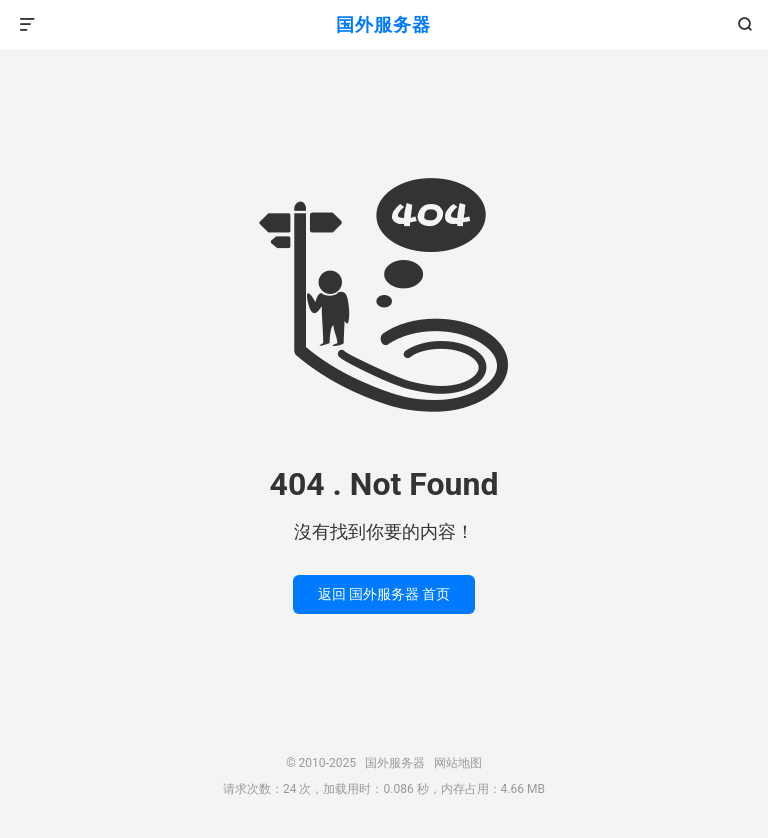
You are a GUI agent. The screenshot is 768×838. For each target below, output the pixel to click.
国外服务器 (383, 24)
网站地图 (458, 763)
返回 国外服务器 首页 (384, 594)
